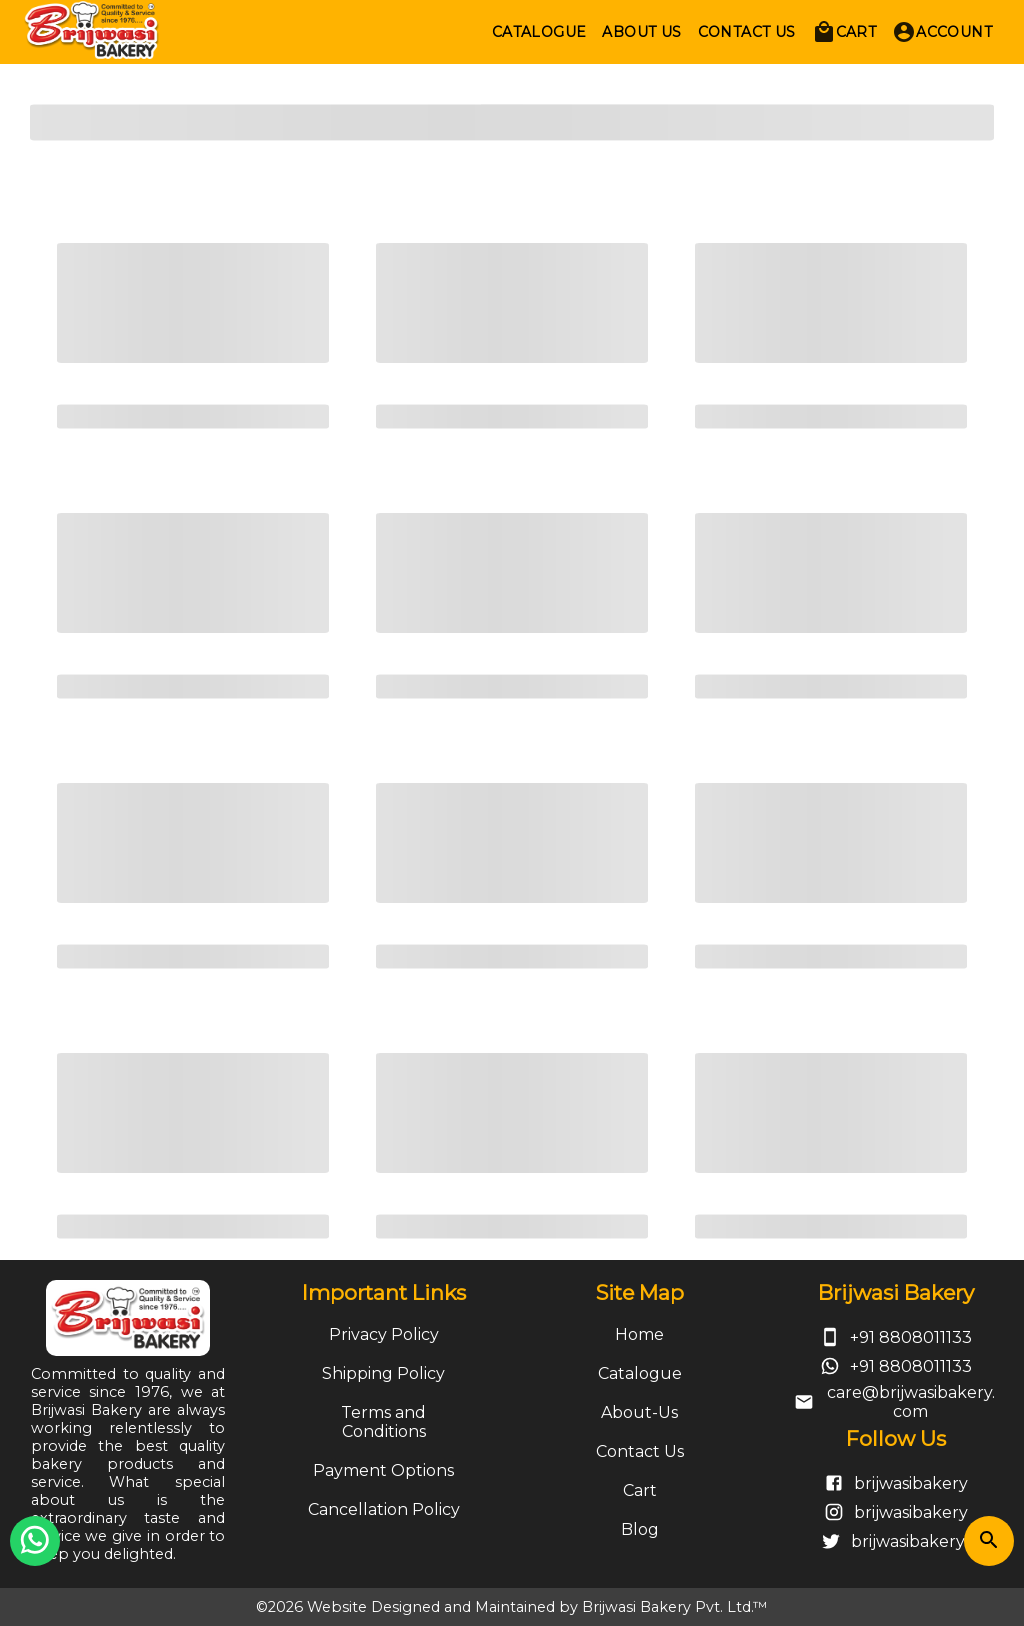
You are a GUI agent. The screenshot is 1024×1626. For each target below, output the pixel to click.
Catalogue (640, 1373)
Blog (640, 1529)
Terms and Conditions (383, 1422)
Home (639, 1334)
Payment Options (383, 1470)
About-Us (639, 1412)
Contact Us (640, 1451)
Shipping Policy (383, 1373)
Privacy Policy (384, 1334)
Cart (640, 1490)
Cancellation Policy (384, 1509)
